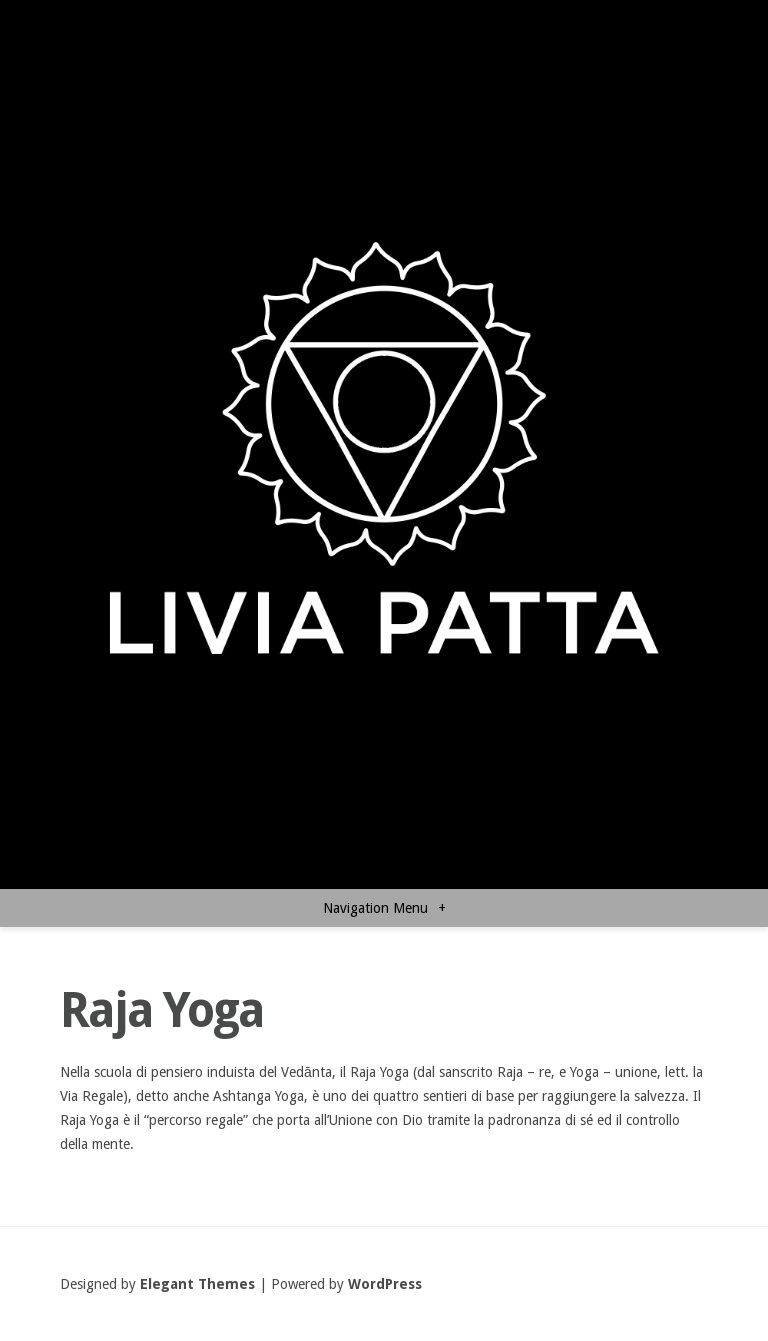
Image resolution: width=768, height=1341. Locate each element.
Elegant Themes (197, 1284)
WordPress (385, 1284)
